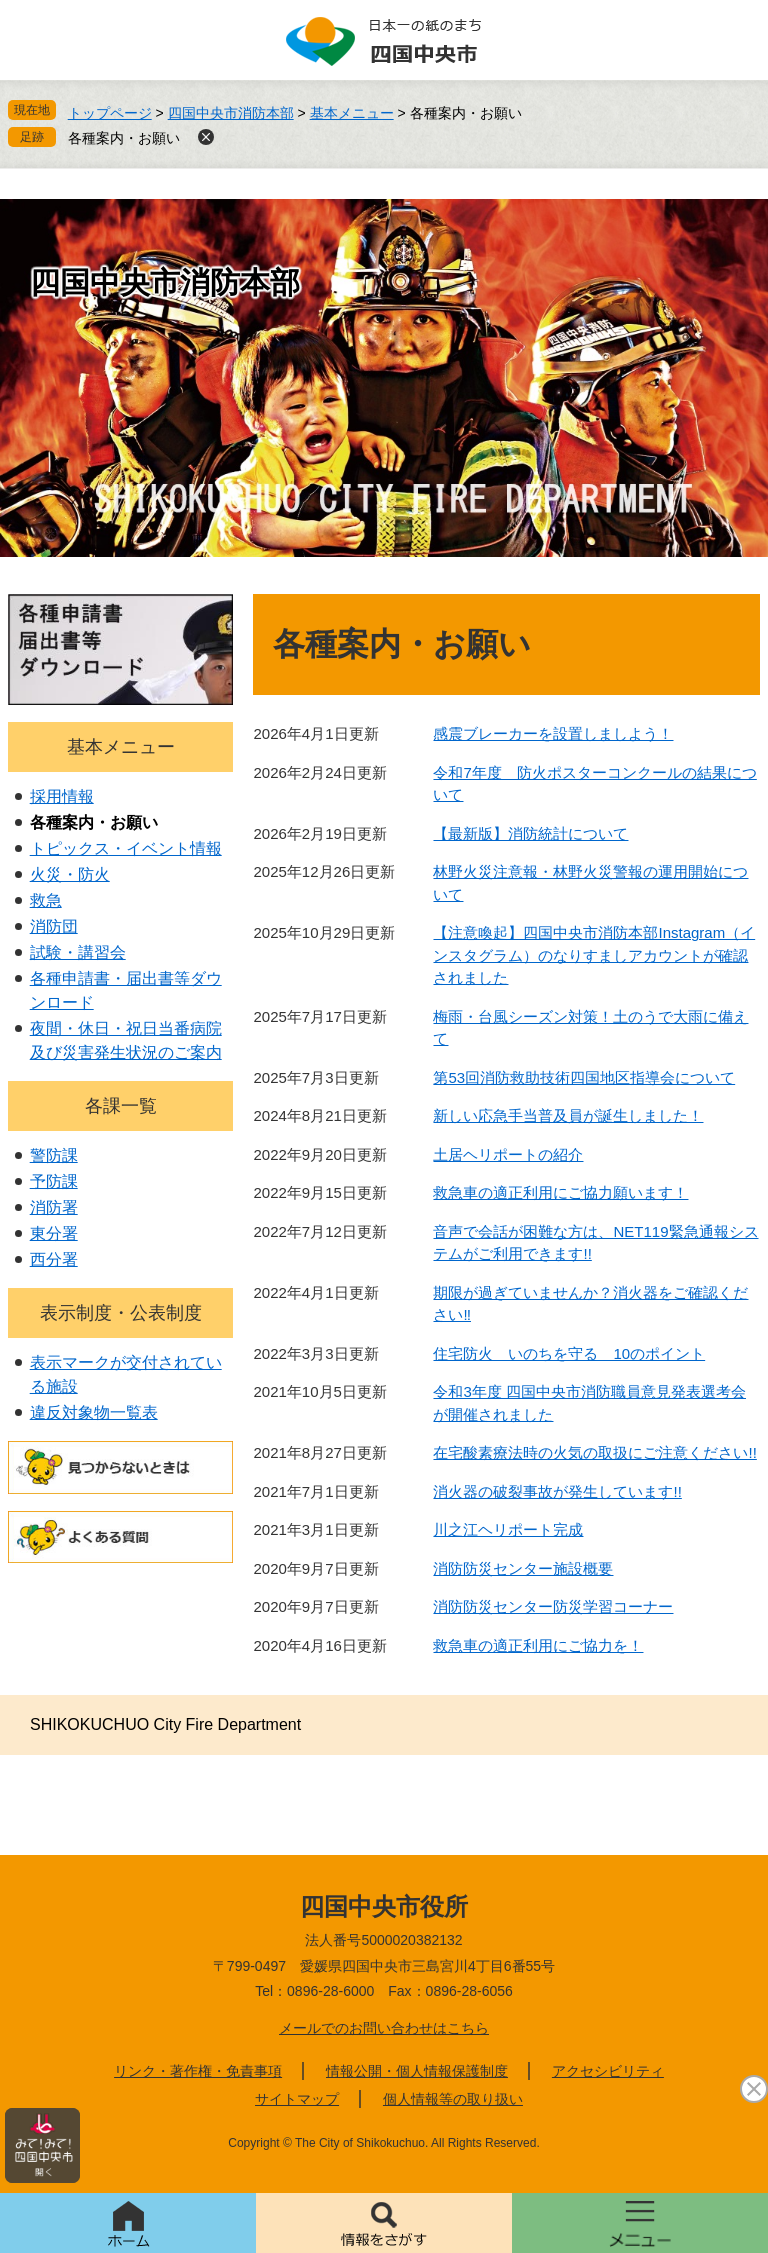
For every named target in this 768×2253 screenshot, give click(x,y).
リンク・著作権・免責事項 (198, 2071)
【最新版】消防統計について (530, 833)
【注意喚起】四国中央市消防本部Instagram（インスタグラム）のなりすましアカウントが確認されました (594, 955)
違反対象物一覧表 (94, 1412)
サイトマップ (297, 2099)
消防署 (54, 1207)
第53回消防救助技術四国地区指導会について (584, 1077)
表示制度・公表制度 (121, 1313)
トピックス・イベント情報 (126, 848)
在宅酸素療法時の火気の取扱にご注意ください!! (594, 1452)
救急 (46, 900)
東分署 (54, 1233)
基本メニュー (352, 113)
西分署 (54, 1259)
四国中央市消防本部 (231, 113)
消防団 (54, 926)
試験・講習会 (78, 952)
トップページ (110, 113)
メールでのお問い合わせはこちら (384, 2028)
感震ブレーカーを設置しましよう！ (553, 733)
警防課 (54, 1155)
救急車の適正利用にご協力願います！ (560, 1192)
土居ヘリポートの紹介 (508, 1154)
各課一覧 (121, 1106)
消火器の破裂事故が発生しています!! (557, 1491)
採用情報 (62, 796)
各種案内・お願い (124, 138)
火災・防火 (70, 874)
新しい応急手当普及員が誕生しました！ (568, 1115)
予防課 (54, 1181)
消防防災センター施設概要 (523, 1568)
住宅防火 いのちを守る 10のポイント (569, 1353)
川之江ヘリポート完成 (508, 1529)
